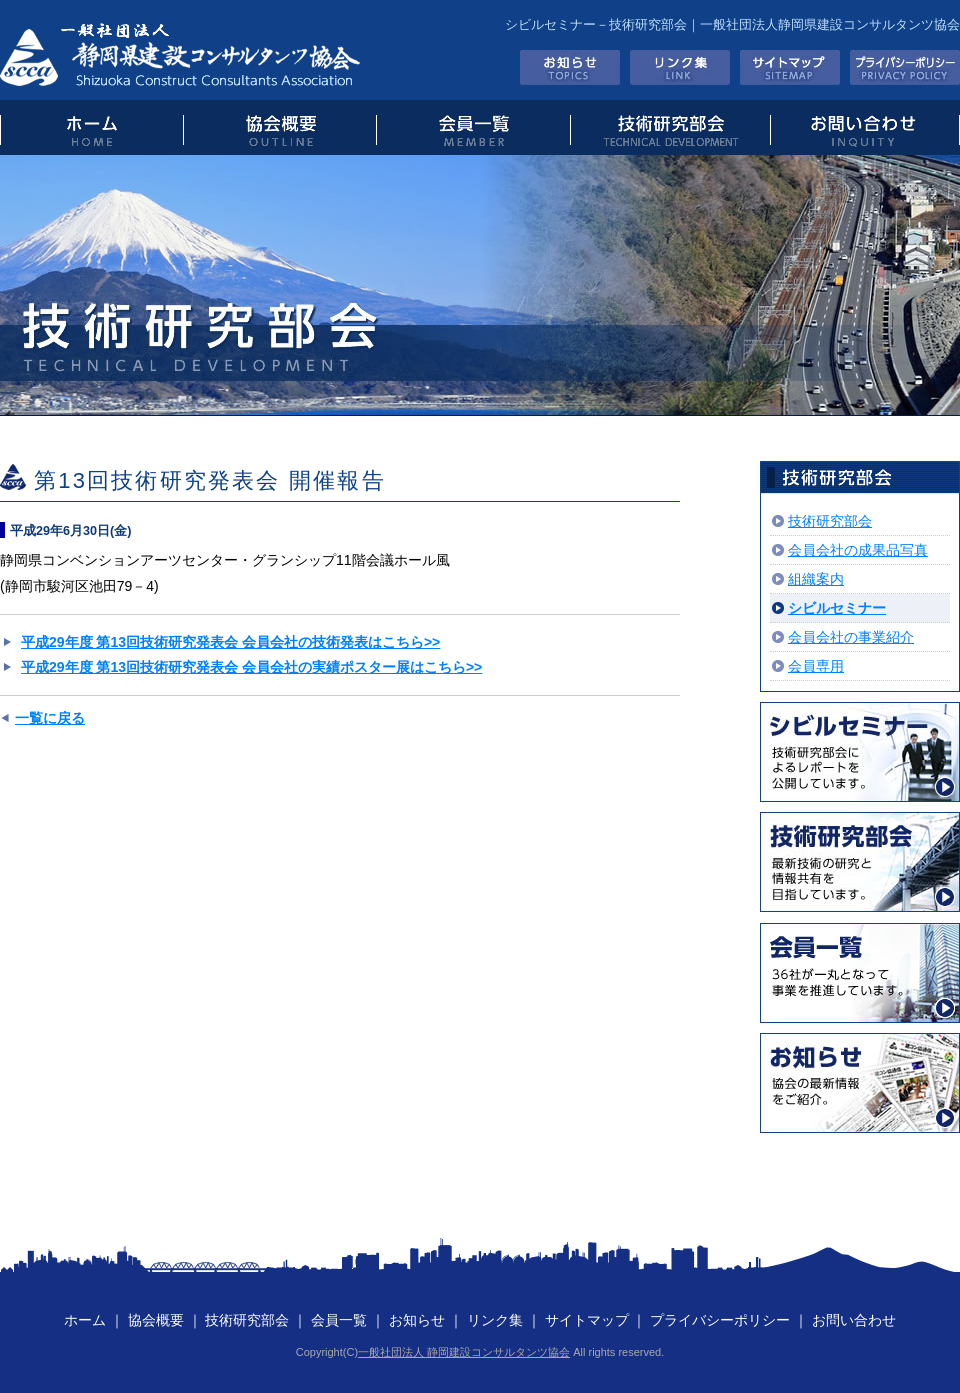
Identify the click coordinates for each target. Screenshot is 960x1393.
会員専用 (816, 666)
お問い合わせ (865, 127)
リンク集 (680, 67)
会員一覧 (472, 127)
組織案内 (816, 579)
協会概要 (279, 127)
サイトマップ (790, 67)
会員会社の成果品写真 (858, 550)
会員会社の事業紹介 (851, 637)
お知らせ (570, 67)
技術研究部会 (669, 127)
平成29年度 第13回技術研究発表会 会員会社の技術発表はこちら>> (230, 642)
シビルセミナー (837, 608)
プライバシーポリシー (905, 67)
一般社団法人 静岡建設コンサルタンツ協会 (464, 1352)
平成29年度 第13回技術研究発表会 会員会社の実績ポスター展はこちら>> (251, 667)
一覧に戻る (50, 718)
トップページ (91, 127)
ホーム (85, 1320)
